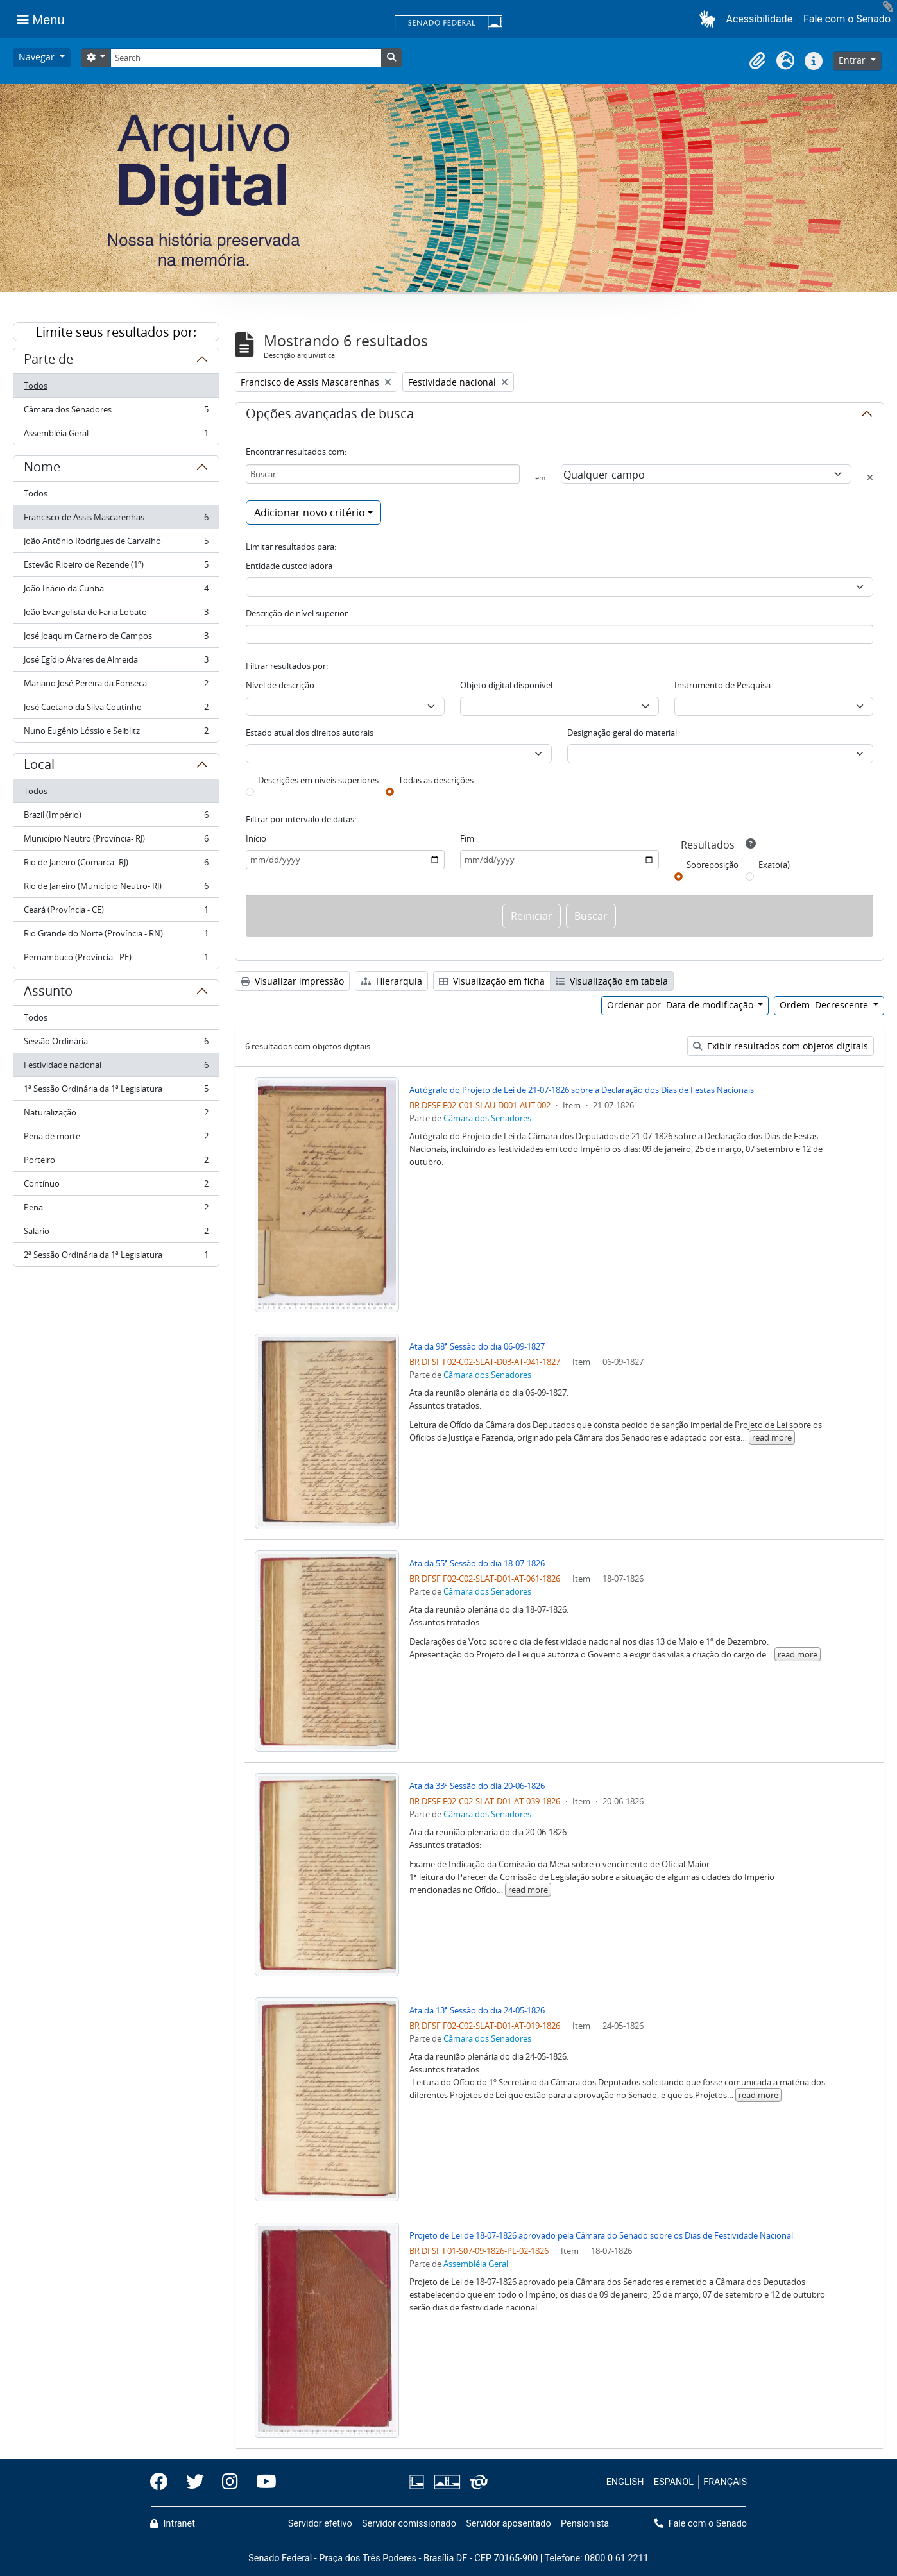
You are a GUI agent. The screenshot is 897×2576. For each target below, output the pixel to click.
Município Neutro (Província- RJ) (116, 841)
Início (256, 838)
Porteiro (116, 1162)
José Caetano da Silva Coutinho (116, 709)
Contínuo (116, 1186)
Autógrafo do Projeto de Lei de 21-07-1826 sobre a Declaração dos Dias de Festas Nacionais (581, 1090)
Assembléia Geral (116, 436)
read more (772, 1437)
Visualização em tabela (612, 981)
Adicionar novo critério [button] (309, 512)
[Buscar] (383, 474)
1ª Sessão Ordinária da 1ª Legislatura (116, 1091)
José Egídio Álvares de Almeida (116, 662)
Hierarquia (391, 981)
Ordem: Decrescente (825, 1005)
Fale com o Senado (847, 19)
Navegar (38, 57)
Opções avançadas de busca (330, 415)
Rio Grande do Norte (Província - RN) (116, 936)
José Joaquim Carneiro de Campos (116, 638)
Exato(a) (774, 864)
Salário (116, 1233)
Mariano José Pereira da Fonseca (116, 686)
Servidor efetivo (320, 2523)
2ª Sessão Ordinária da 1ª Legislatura (116, 1257)
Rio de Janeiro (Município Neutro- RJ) (116, 888)
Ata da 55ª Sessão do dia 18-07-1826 (477, 1563)
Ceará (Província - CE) (116, 912)
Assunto (48, 993)
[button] (710, 19)
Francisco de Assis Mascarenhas (116, 520)
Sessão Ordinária (116, 1044)
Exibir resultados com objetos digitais (780, 1046)
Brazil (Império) (116, 817)
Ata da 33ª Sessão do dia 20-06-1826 (477, 1786)
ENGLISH (625, 2482)
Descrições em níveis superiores (318, 780)
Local (39, 766)
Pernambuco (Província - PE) (116, 960)
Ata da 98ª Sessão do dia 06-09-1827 (477, 1346)
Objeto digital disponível (506, 685)
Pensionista (585, 2523)
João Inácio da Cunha (116, 591)
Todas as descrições (436, 780)
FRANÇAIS (725, 2482)
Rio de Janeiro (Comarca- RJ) (116, 865)
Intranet (172, 2523)
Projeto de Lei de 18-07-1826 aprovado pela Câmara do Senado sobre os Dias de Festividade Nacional (601, 2235)
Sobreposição (713, 864)
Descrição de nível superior (297, 613)
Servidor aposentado (508, 2523)
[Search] (245, 57)
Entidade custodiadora (289, 566)
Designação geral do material (622, 732)
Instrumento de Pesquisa (722, 685)
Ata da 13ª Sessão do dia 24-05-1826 (477, 2010)
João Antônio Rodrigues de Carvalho (116, 543)
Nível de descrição (280, 685)
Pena (116, 1210)
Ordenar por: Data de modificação (681, 1005)
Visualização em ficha (492, 981)
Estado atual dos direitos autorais (309, 732)
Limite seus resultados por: (116, 332)
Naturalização (116, 1115)
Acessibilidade (759, 19)
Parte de (48, 361)
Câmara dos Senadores (116, 412)
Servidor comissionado (409, 2523)
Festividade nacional (116, 1067)
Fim (467, 838)
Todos (35, 385)
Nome (42, 468)
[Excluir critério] (870, 477)
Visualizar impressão (292, 981)
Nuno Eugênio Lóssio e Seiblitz (116, 733)
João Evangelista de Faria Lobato (116, 615)
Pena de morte (116, 1139)
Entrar (853, 60)
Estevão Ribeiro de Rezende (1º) (116, 567)
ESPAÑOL (674, 2482)
